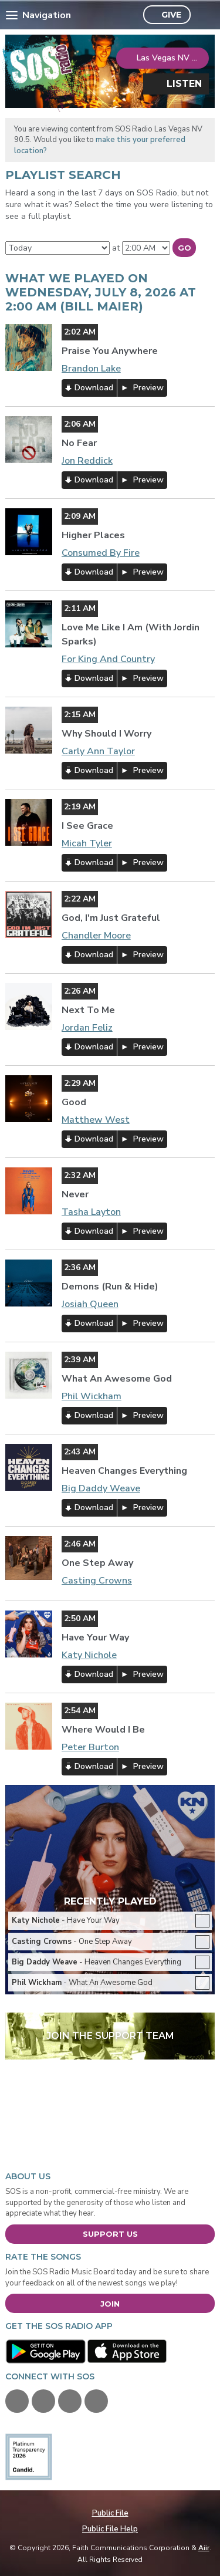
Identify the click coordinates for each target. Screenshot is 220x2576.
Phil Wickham (91, 1396)
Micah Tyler (87, 843)
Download (94, 387)
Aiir (203, 2548)
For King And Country (108, 659)
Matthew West (96, 1119)
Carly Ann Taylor (98, 751)
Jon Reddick (87, 460)
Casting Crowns (97, 1580)
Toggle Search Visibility (202, 15)
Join (110, 2303)
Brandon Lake (91, 368)
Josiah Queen (90, 1304)
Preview (147, 387)
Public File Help (110, 2529)
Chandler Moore (96, 935)
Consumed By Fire (101, 552)
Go (184, 247)
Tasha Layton (91, 1212)
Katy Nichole (89, 1655)
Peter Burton (90, 1747)
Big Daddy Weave (101, 1488)
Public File (110, 2513)
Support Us (110, 2234)
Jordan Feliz (87, 1027)
